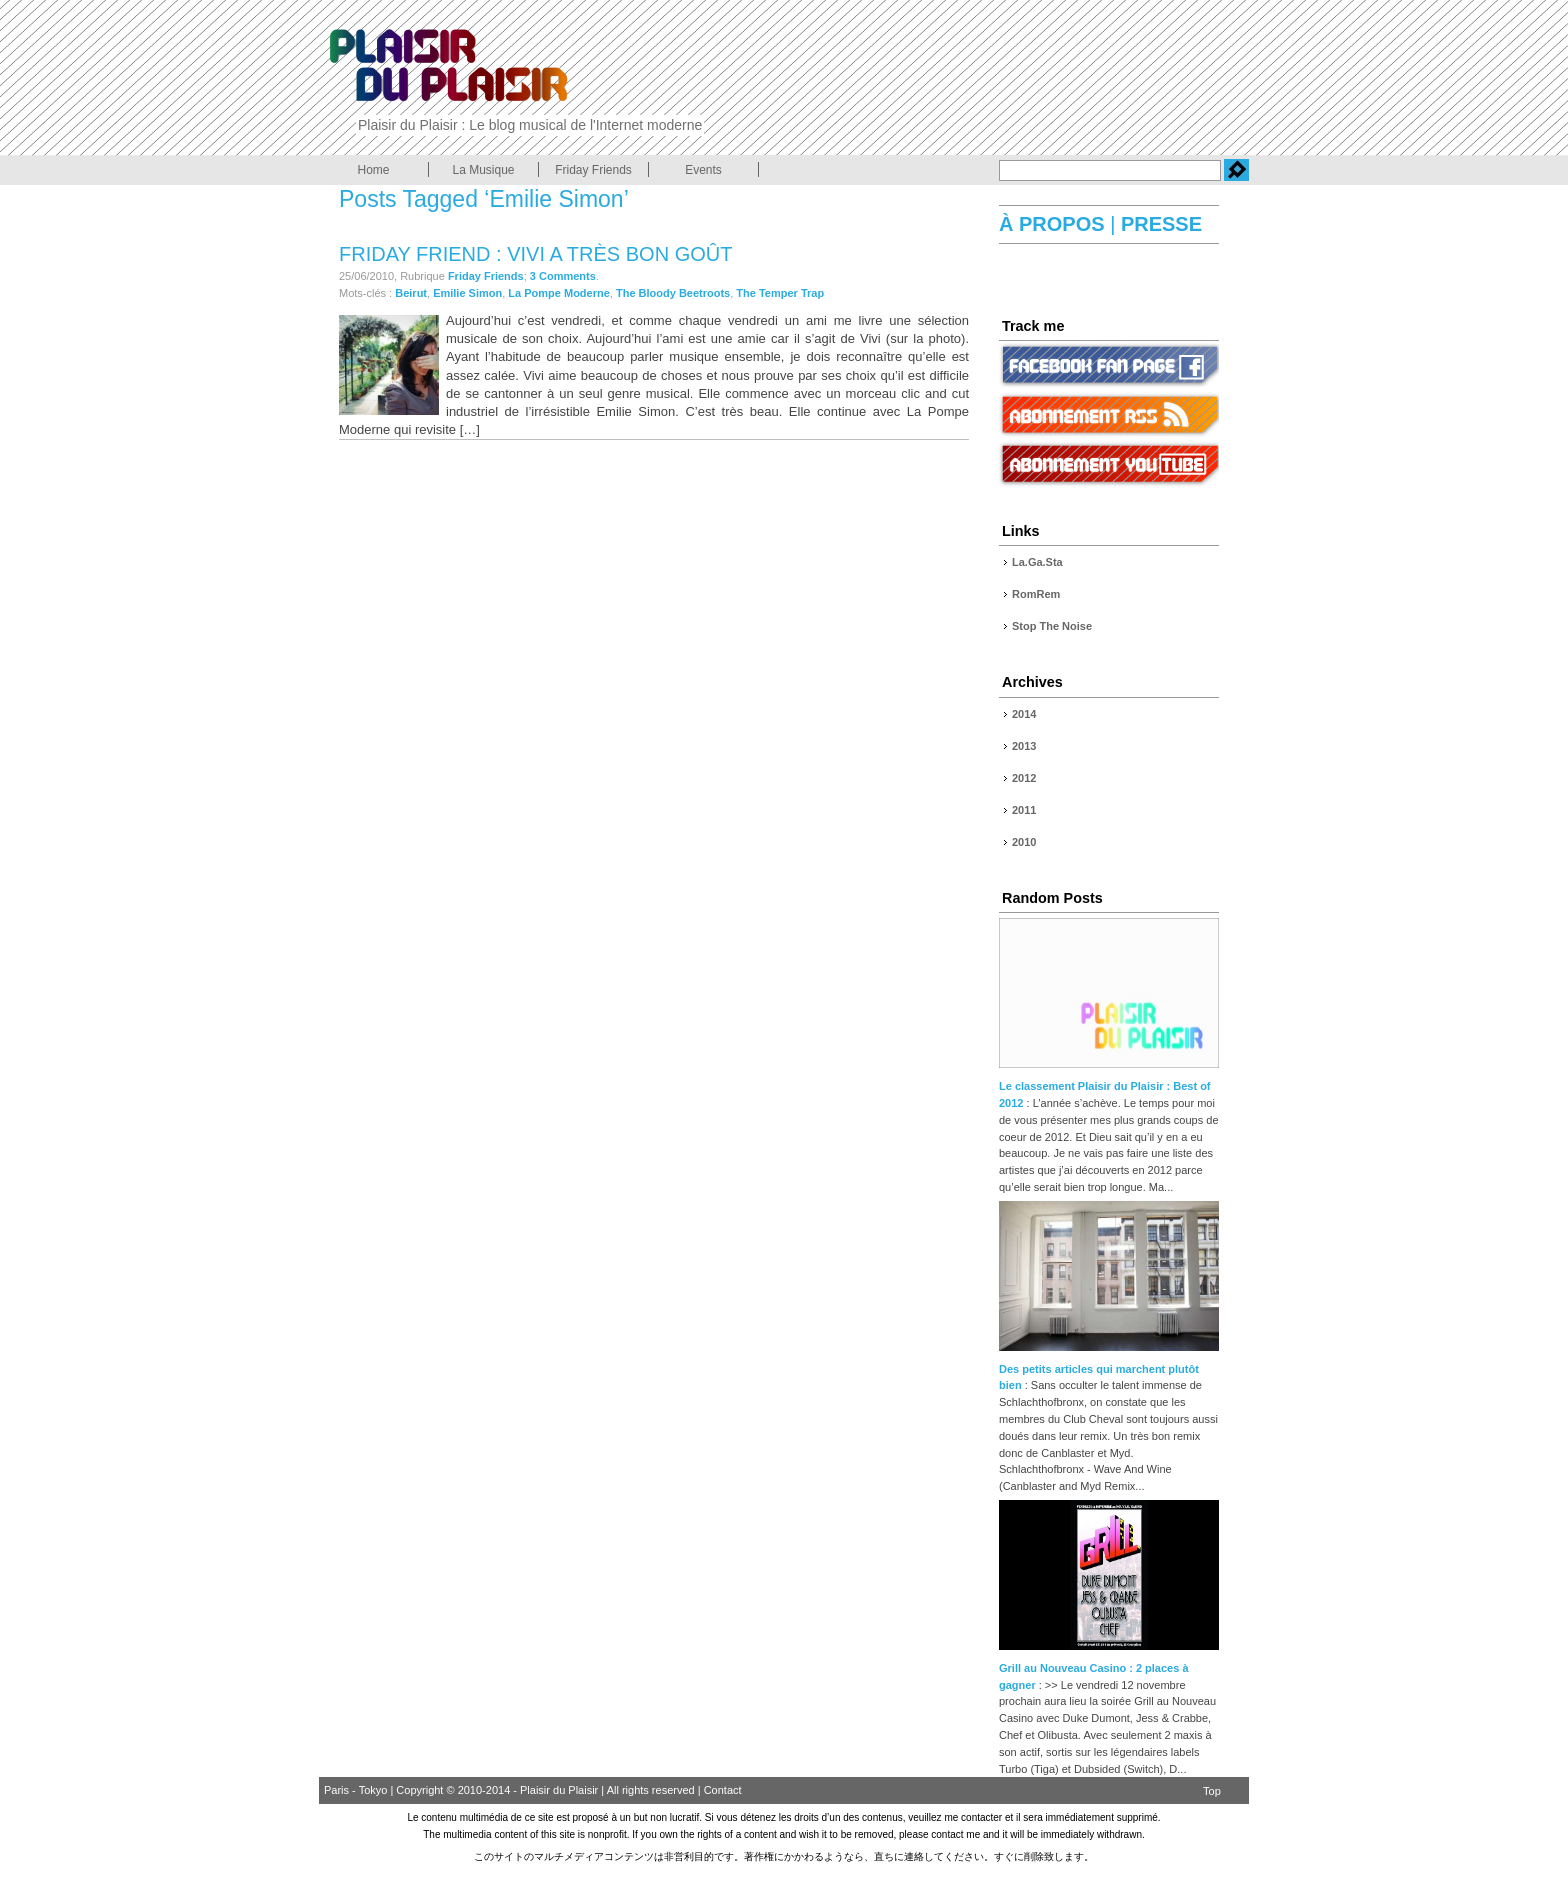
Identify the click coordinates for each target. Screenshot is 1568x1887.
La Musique (483, 170)
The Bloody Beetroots (673, 293)
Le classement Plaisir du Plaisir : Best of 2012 (1109, 1086)
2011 (1024, 810)
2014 (1024, 714)
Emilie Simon (467, 293)
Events (703, 170)
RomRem (1036, 594)
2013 (1024, 746)
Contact (723, 1790)
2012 (1024, 778)
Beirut (411, 293)
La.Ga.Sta (1037, 562)
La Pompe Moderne (558, 293)
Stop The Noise (1052, 626)
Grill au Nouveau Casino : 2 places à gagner (1109, 1668)
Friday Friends (593, 170)
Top (1212, 1791)
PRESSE (1158, 224)
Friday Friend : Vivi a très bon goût (535, 254)
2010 (1024, 842)
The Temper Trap (780, 293)
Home (373, 170)
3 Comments (563, 276)
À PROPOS (1054, 224)
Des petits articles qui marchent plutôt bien (1109, 1369)
